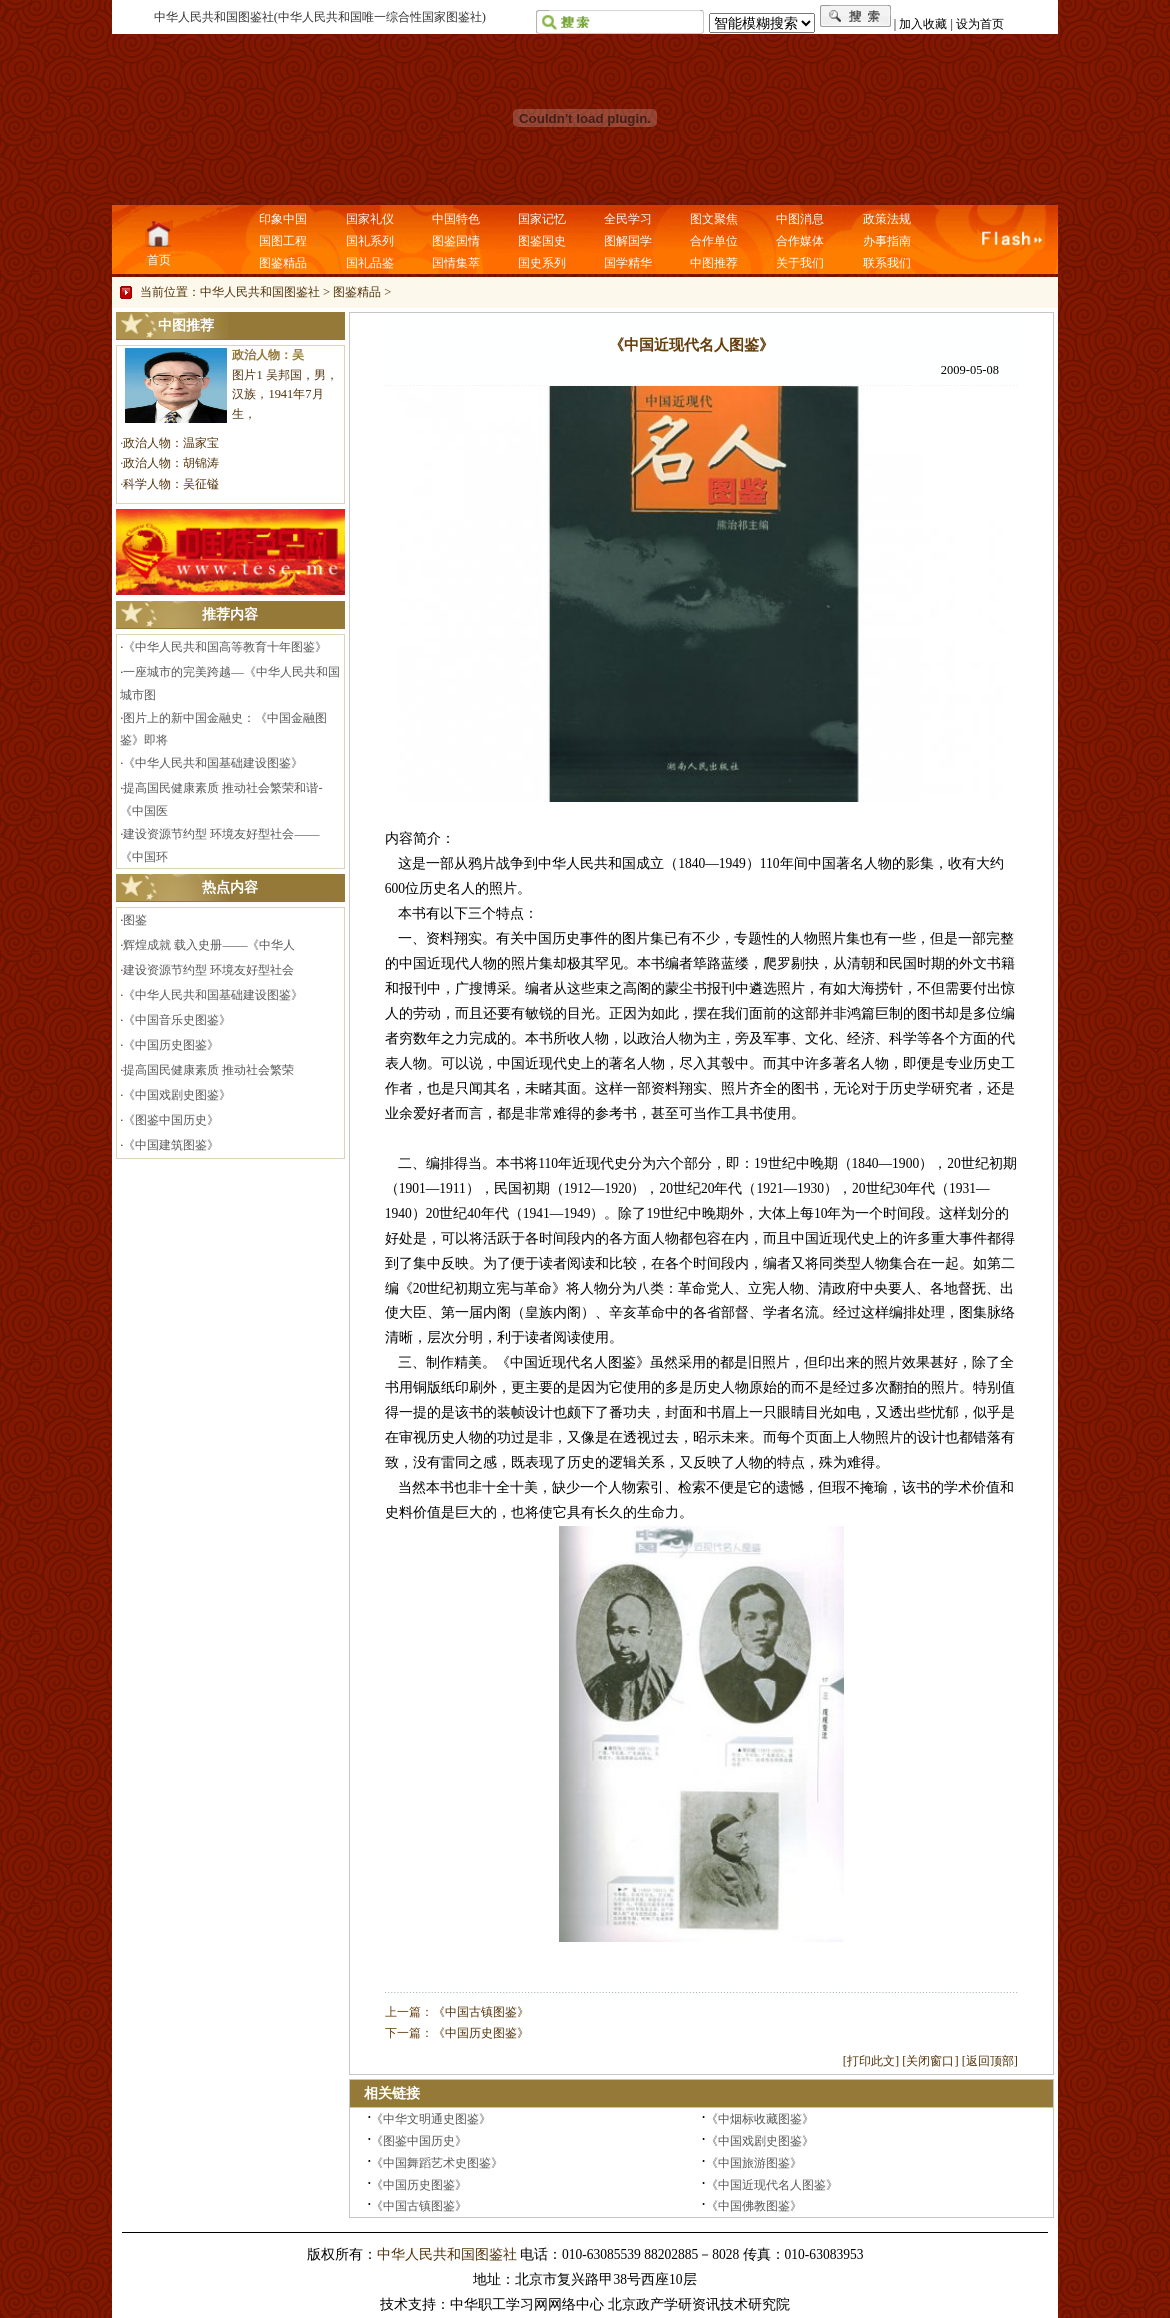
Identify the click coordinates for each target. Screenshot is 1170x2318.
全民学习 (628, 219)
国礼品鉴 (370, 263)
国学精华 (628, 263)
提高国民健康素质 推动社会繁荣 (208, 1070)
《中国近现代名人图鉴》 (772, 2185)
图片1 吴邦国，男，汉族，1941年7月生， (284, 395)
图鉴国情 (456, 241)
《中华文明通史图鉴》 (431, 2119)
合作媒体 (800, 241)
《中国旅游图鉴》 (754, 2163)
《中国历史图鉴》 (171, 1045)
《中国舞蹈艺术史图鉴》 (437, 2163)
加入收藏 (923, 24)
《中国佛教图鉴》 (754, 2206)
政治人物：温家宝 (171, 443)
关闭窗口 (930, 2061)
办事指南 (887, 241)
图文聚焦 (714, 219)
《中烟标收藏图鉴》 (760, 2119)
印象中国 (283, 219)
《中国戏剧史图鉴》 (177, 1095)
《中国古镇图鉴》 (481, 2012)
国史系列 (542, 263)
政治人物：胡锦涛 (171, 463)
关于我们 (800, 263)
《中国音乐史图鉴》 (177, 1020)
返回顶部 (990, 2061)
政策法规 (887, 219)
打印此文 (871, 2061)
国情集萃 (456, 263)
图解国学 (628, 241)
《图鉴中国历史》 (171, 1120)
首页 (159, 260)
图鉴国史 (542, 241)
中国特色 (456, 219)
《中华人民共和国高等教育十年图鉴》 (225, 647)
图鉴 (135, 920)
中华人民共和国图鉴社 (260, 292)
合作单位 (714, 241)
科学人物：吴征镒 (171, 484)
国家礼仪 (370, 219)
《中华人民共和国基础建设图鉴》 (213, 763)
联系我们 (887, 263)
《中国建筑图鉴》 (171, 1145)
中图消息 (800, 219)
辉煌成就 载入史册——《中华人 (209, 945)
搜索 (855, 16)
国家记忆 (542, 219)
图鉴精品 (283, 263)
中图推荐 (714, 263)
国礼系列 (370, 241)
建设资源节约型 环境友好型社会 (208, 970)
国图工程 (283, 241)
